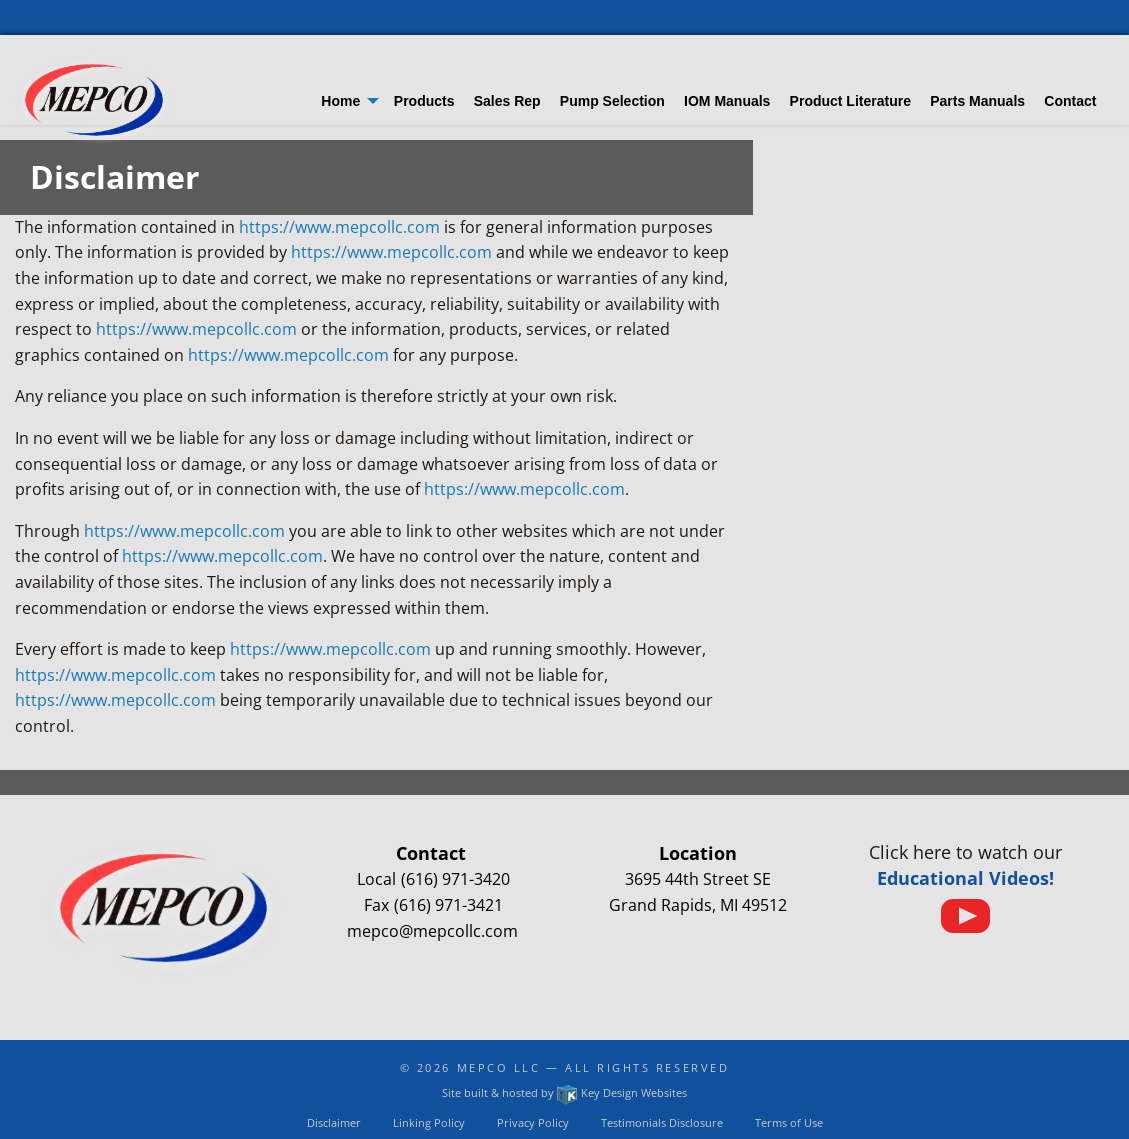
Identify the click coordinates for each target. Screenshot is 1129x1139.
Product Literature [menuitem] (850, 101)
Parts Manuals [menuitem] (977, 101)
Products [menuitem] (424, 101)
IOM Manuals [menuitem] (727, 101)
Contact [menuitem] (1070, 101)
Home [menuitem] (340, 101)
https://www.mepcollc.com (339, 227)
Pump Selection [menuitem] (612, 101)
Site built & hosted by (564, 1092)
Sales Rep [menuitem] (507, 101)
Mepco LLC (499, 1067)
